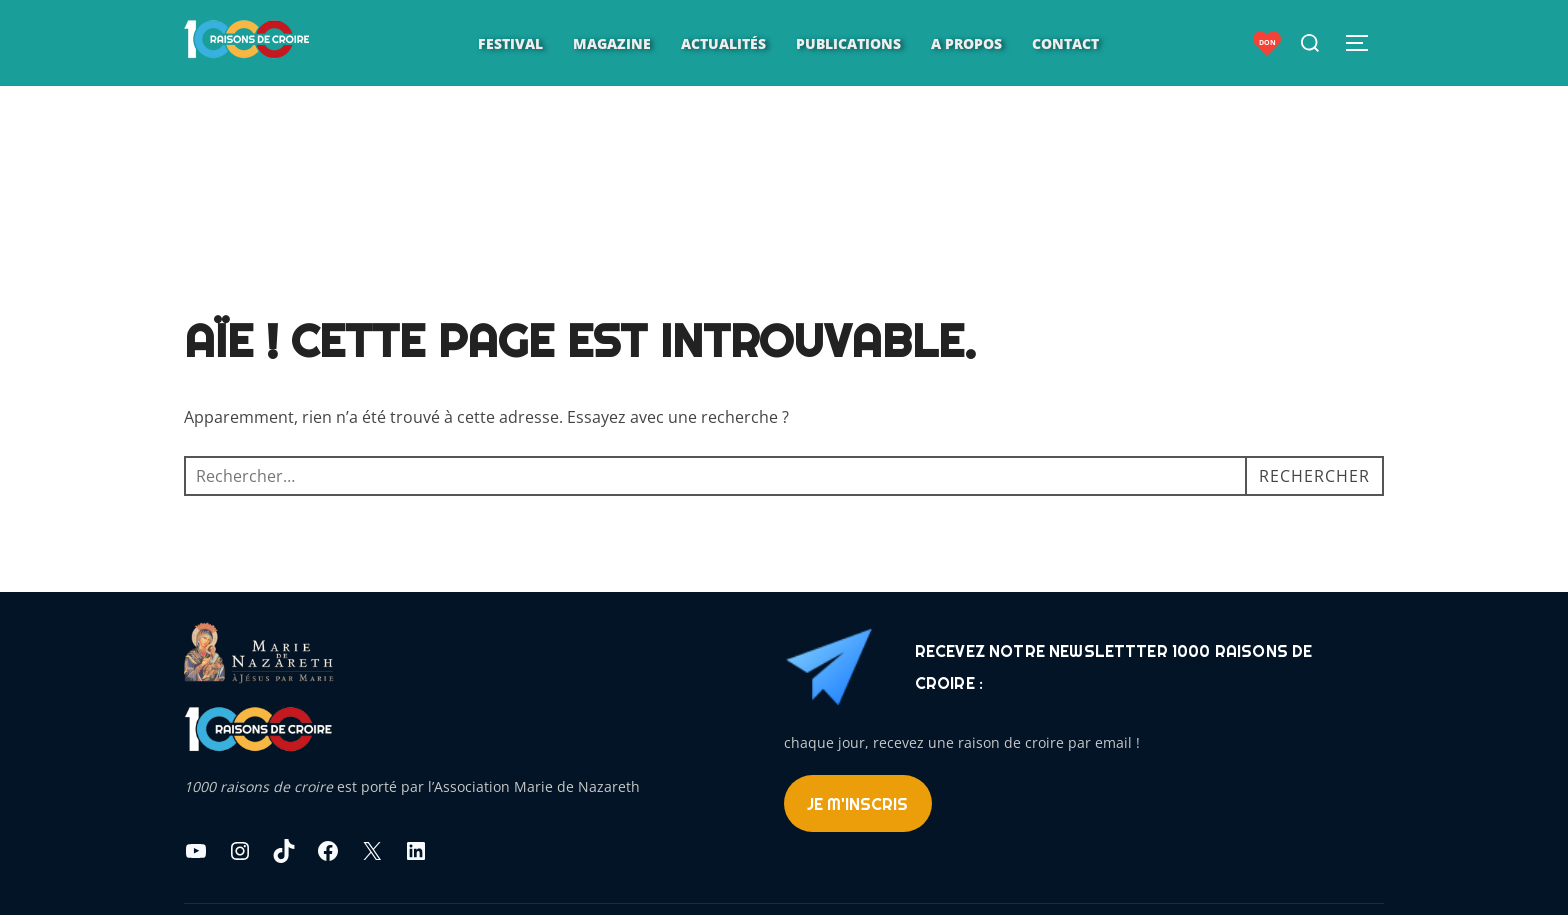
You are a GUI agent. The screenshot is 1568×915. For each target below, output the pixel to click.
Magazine (612, 43)
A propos (966, 43)
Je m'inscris (857, 804)
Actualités (723, 43)
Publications (848, 43)
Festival (510, 43)
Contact (1065, 43)
